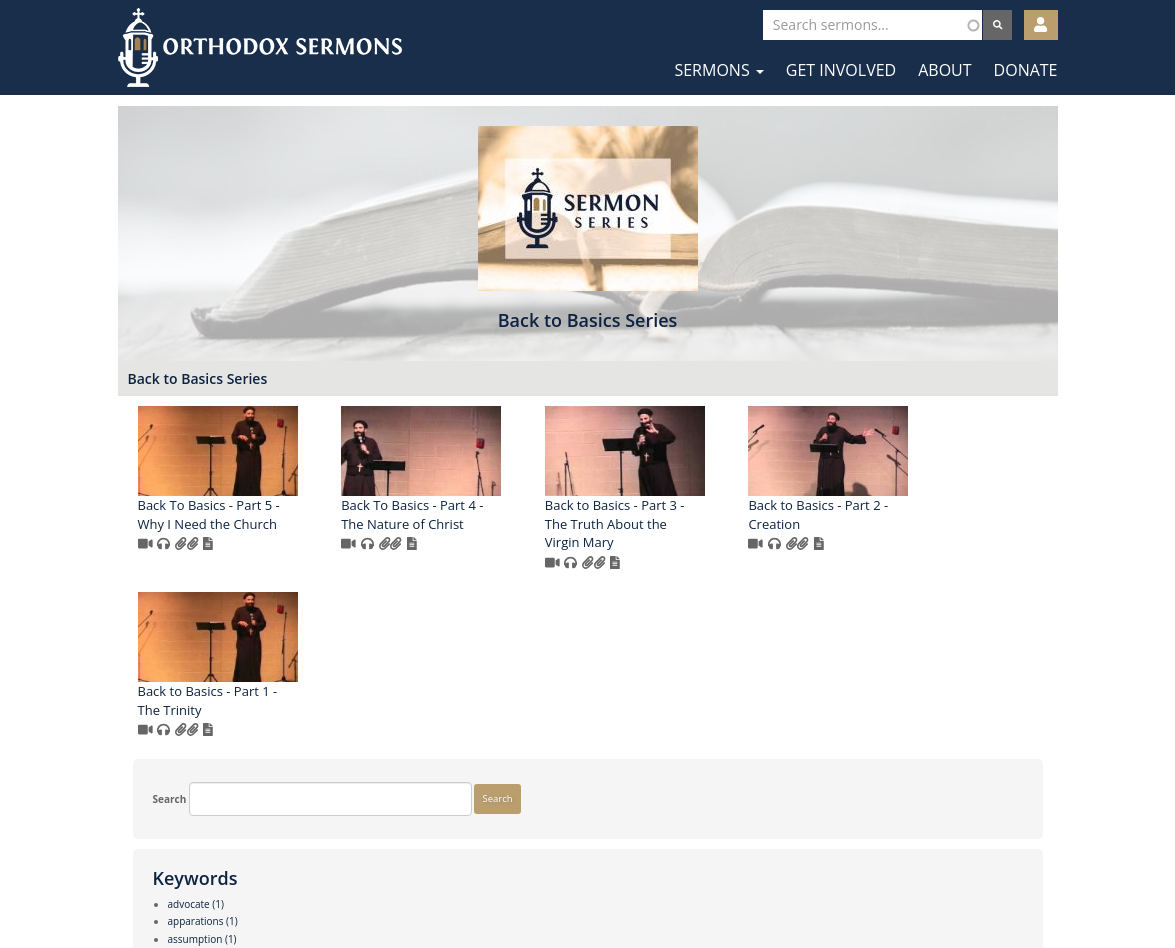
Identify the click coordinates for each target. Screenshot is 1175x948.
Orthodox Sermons (260, 47)
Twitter (589, 886)
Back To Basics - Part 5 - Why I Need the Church (451, 534)
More (150, 822)
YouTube (648, 886)
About (944, 70)
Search (155, 389)
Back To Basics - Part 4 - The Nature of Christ (655, 534)
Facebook (528, 886)
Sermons (718, 70)
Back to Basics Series (440, 398)
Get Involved (841, 70)
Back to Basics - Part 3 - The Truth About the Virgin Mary (857, 543)
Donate (1026, 70)
